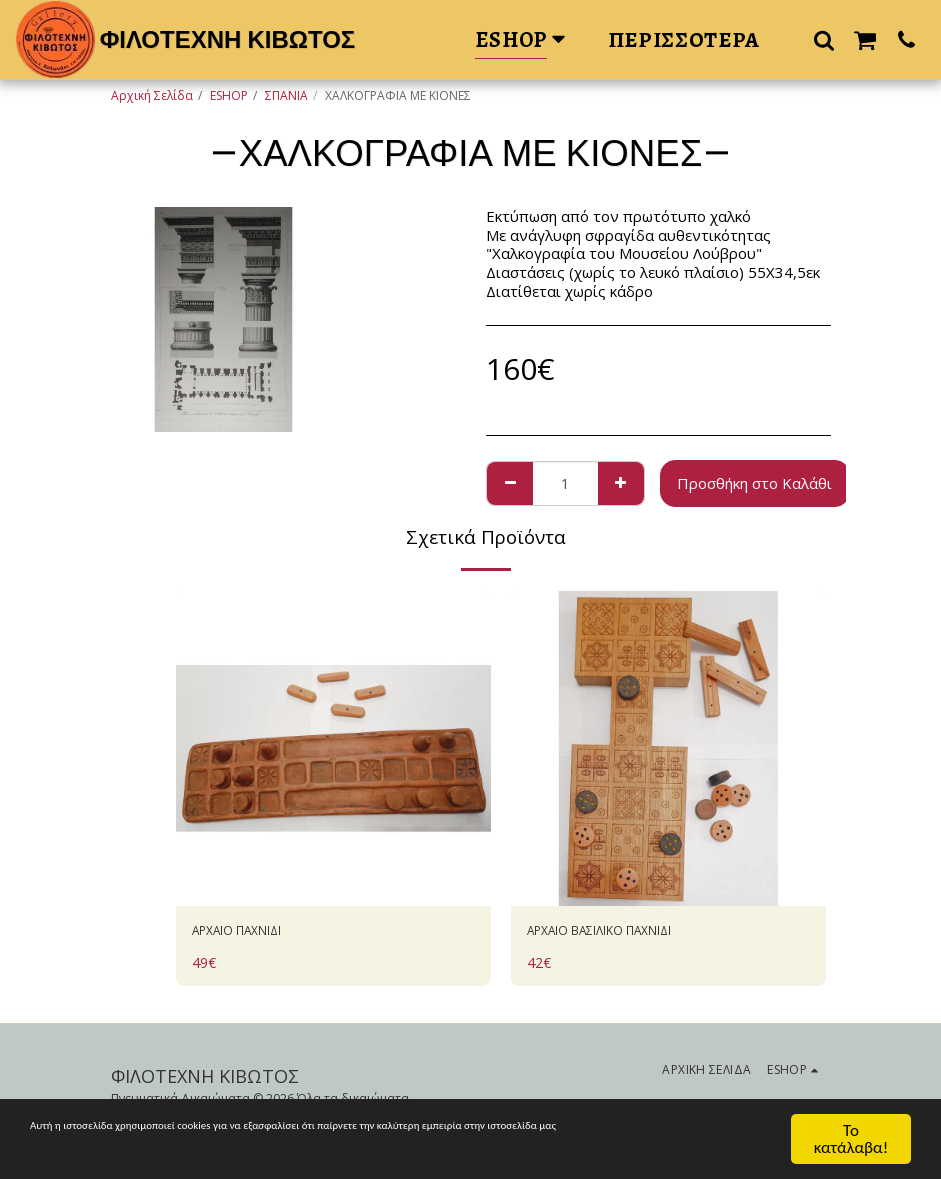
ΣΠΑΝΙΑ (286, 95)
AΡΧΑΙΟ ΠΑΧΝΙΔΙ (251, 933)
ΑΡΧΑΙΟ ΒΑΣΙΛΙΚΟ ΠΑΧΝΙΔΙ (623, 933)
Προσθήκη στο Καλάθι (754, 483)
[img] (333, 748)
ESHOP (229, 95)
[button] (824, 39)
